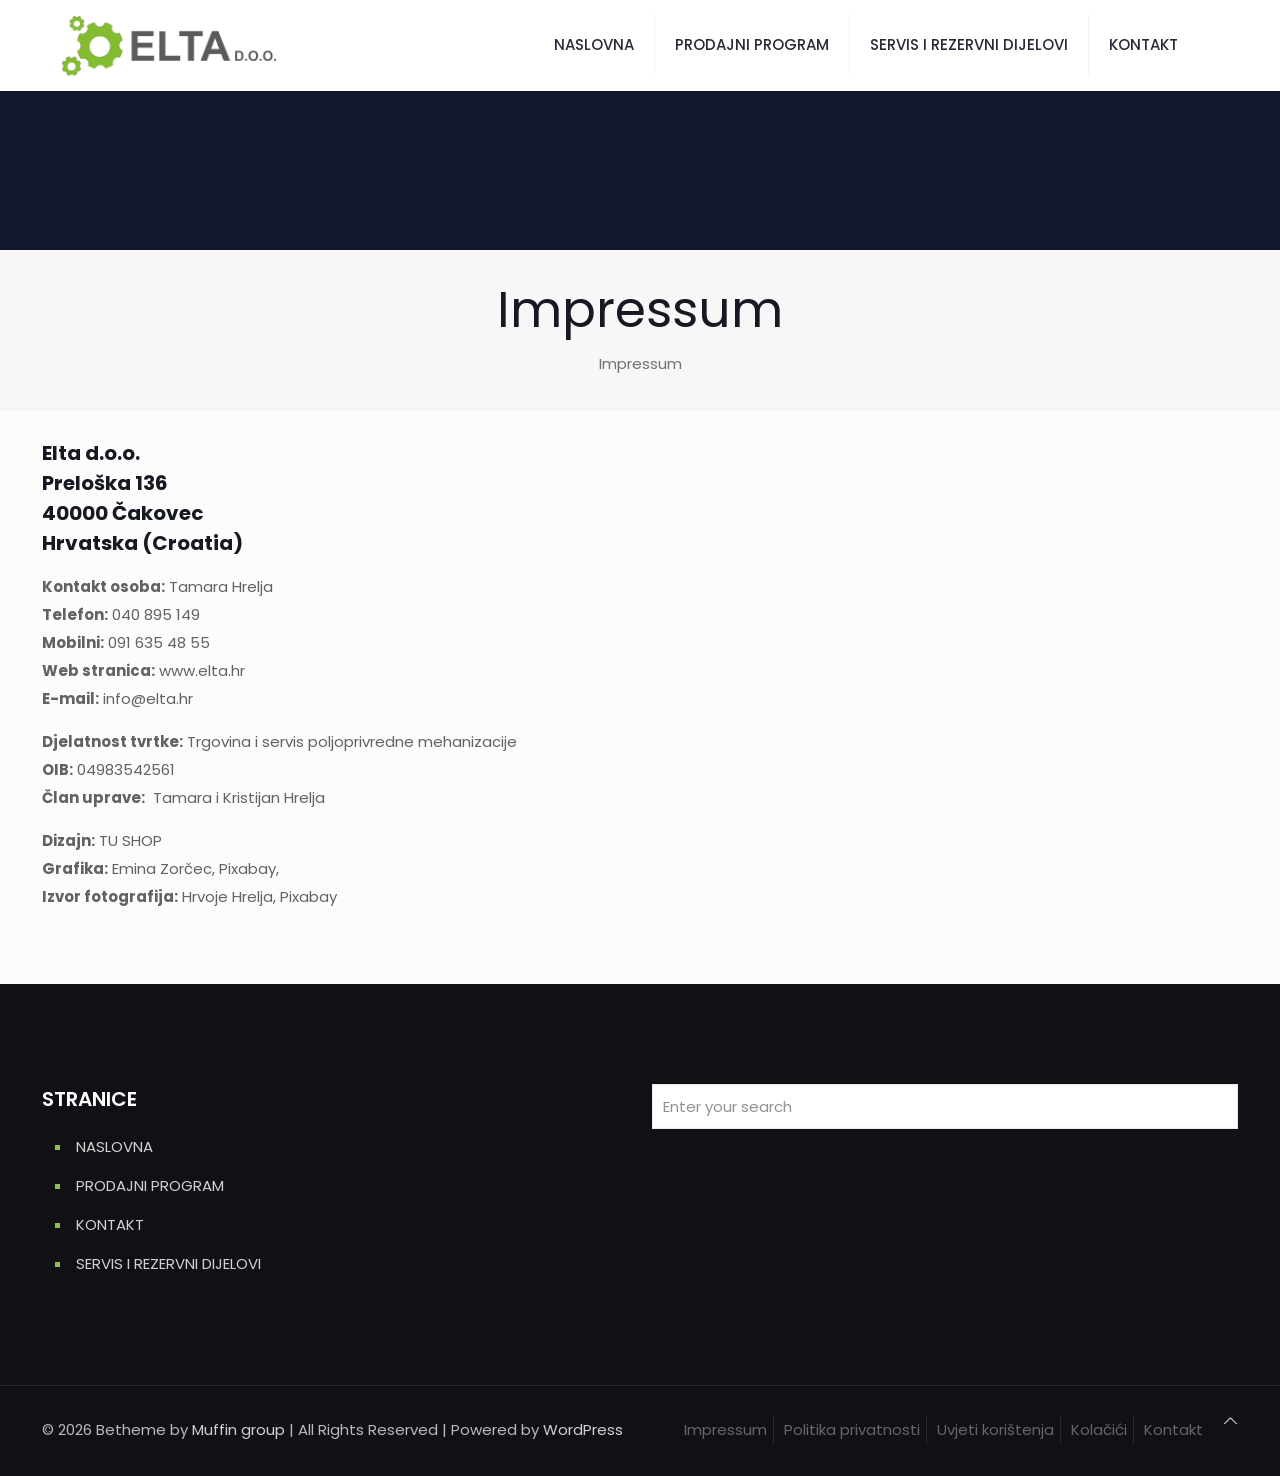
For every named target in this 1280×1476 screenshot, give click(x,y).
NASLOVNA (114, 1146)
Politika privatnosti (852, 1429)
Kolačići (1099, 1429)
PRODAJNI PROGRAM (150, 1185)
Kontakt (1173, 1429)
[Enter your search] (945, 1106)
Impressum (725, 1429)
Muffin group (238, 1429)
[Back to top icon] (1230, 1421)
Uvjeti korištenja (995, 1429)
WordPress (583, 1429)
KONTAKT (110, 1224)
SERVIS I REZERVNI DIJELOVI (168, 1263)
